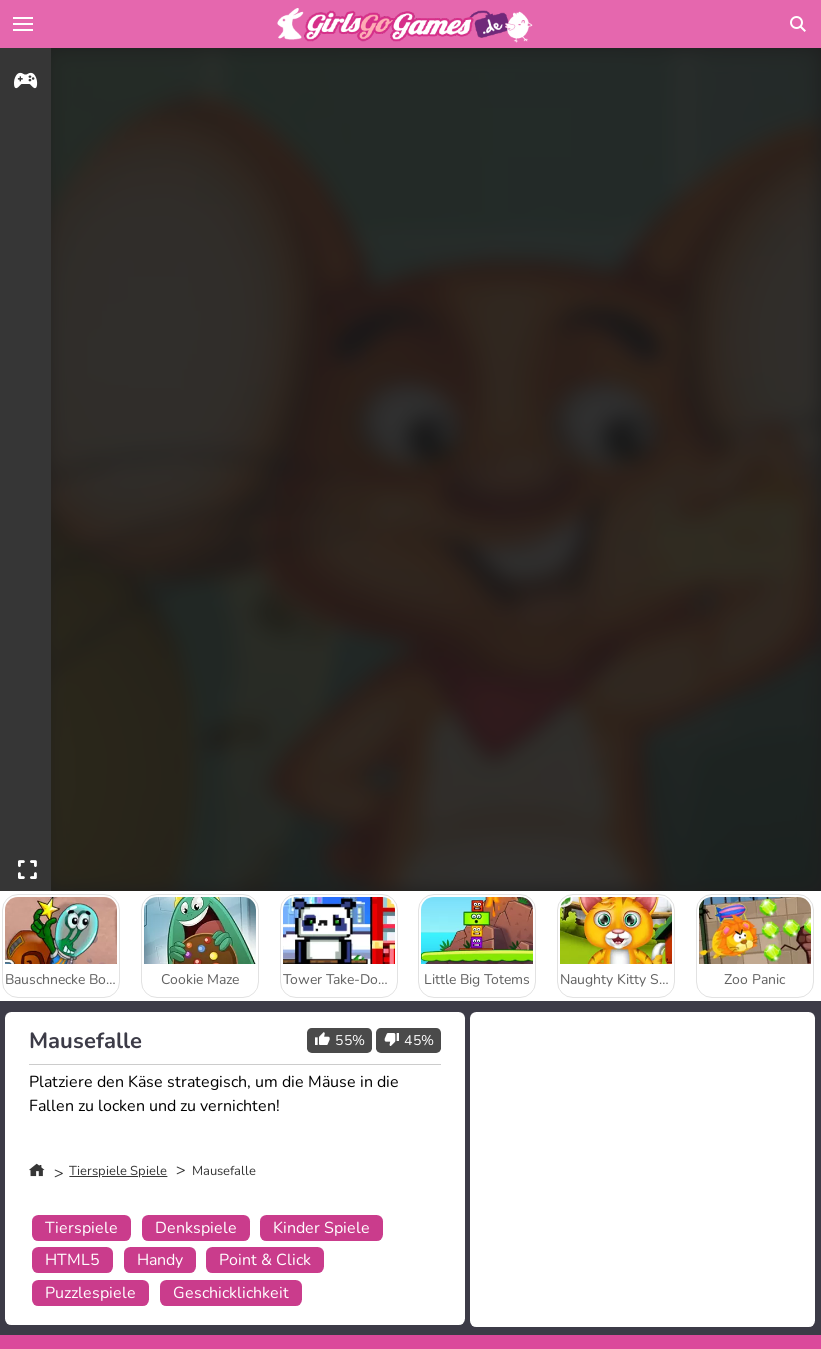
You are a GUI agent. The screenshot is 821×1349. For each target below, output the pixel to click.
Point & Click (265, 1260)
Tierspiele (81, 1228)
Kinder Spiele (321, 1228)
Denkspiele (196, 1228)
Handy (160, 1260)
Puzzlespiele (90, 1293)
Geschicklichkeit (231, 1293)
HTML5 (72, 1260)
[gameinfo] (25, 83)
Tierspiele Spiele (118, 1171)
